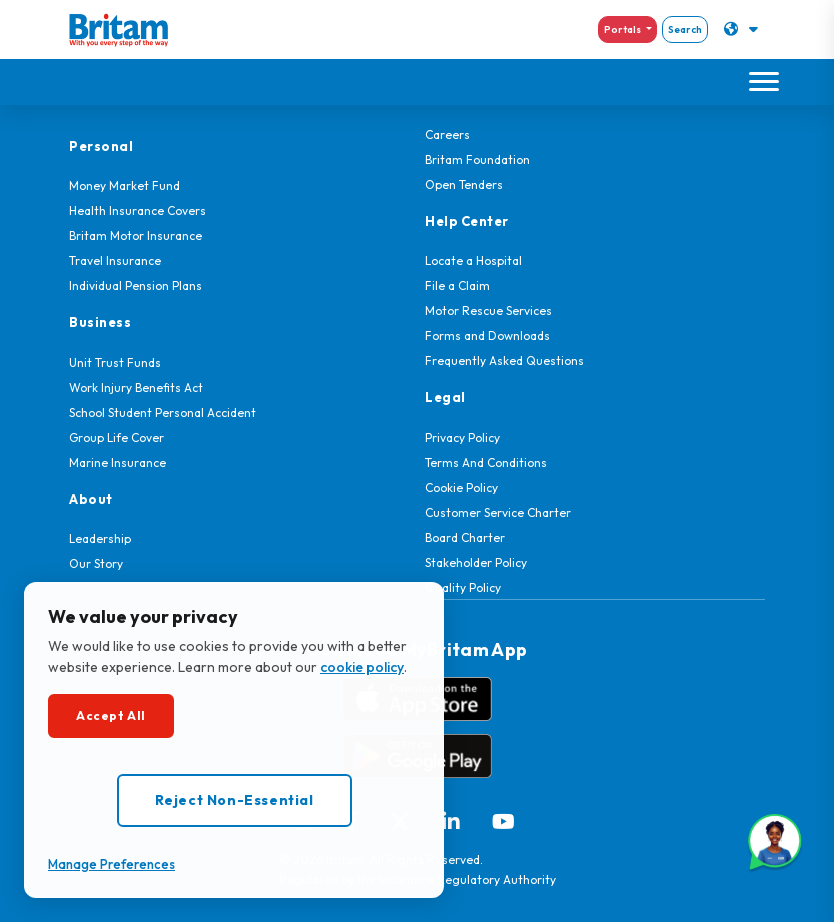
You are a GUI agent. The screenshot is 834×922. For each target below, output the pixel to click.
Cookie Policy (461, 487)
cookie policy (362, 667)
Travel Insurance (115, 260)
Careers (447, 134)
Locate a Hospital (473, 260)
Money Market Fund (124, 185)
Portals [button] (623, 29)
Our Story (96, 563)
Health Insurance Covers (137, 210)
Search (685, 29)
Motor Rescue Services (488, 310)
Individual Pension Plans (135, 285)
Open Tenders (464, 184)
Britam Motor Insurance (135, 235)
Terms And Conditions (486, 462)
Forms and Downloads (487, 335)
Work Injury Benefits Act (136, 387)
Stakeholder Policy (476, 562)
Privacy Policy (462, 437)
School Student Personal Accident (162, 412)
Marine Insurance (117, 462)
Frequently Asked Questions (504, 360)
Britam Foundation (477, 159)
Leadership (100, 538)
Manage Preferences (111, 864)
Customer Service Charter (498, 512)
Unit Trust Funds (115, 362)
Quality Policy (463, 587)
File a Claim (457, 285)
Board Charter (465, 537)
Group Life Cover (116, 437)
